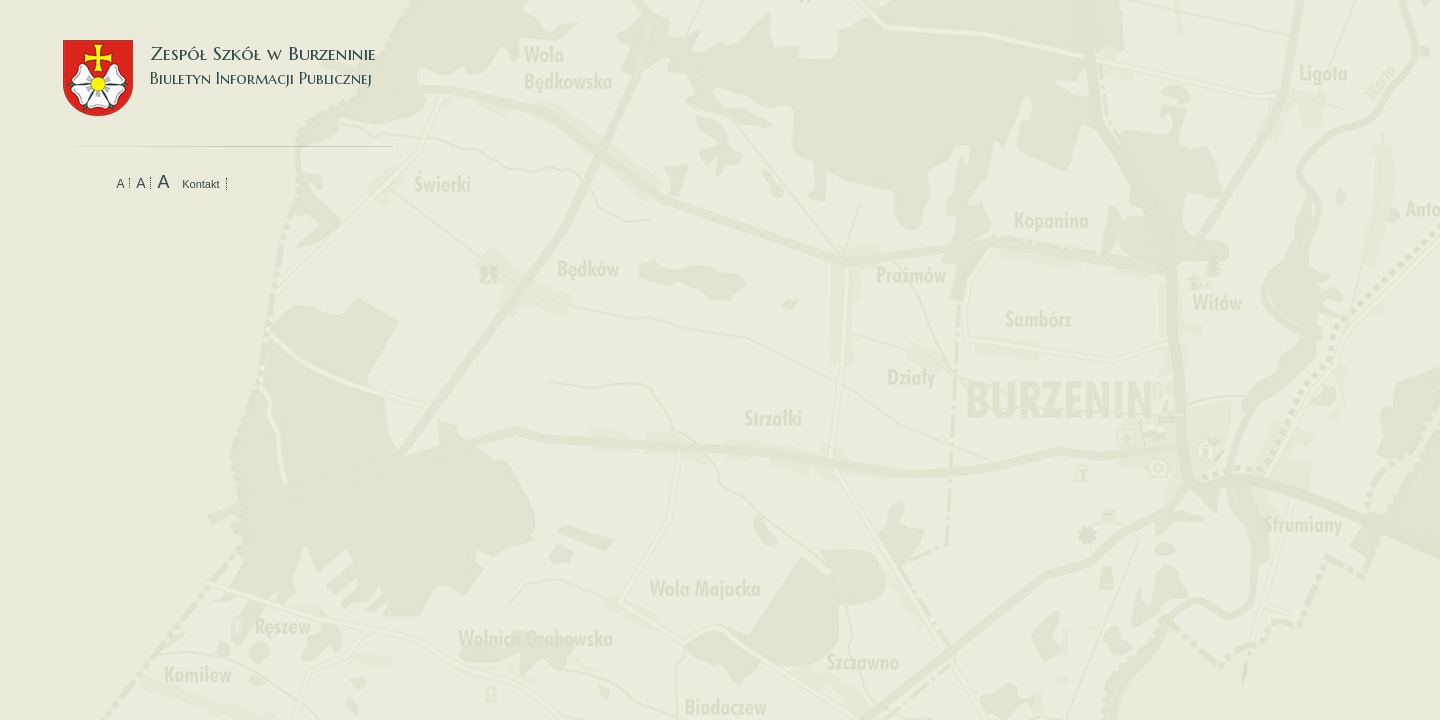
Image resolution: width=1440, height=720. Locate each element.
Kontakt (200, 184)
